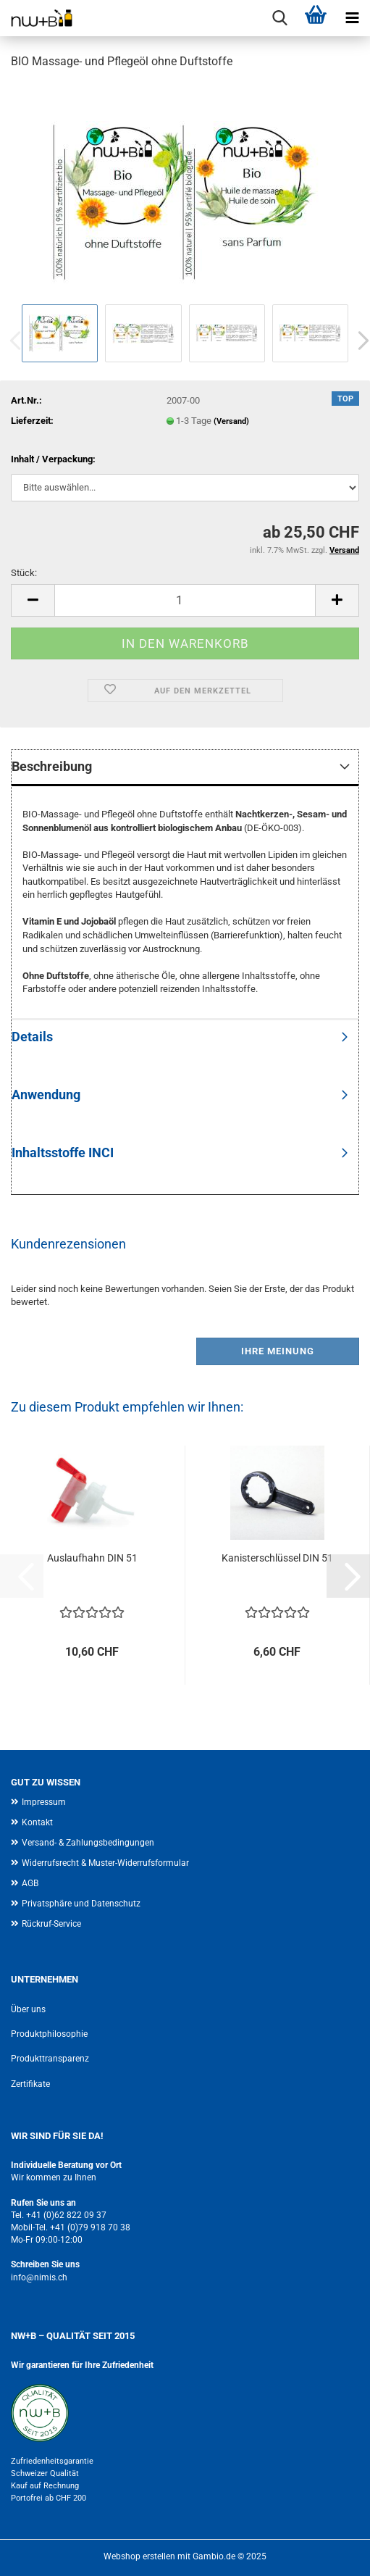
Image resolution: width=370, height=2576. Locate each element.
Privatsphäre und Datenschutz (81, 1903)
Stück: (24, 572)
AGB (30, 1883)
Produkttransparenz (50, 2059)
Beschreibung (52, 766)
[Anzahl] (185, 600)
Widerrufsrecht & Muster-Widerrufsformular (105, 1863)
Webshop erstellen (139, 2556)
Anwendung (46, 1094)
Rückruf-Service (51, 1924)
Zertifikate (30, 2084)
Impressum (44, 1802)
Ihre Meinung (277, 1351)
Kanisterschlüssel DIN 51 (277, 1558)
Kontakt (37, 1822)
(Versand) (231, 421)
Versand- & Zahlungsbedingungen (88, 1843)
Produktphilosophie (49, 2034)
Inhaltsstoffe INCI (63, 1152)
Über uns (28, 2009)
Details (32, 1036)
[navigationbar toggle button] (352, 18)
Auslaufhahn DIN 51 (92, 1558)
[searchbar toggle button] (279, 18)
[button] (32, 600)
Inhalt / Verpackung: (53, 459)
